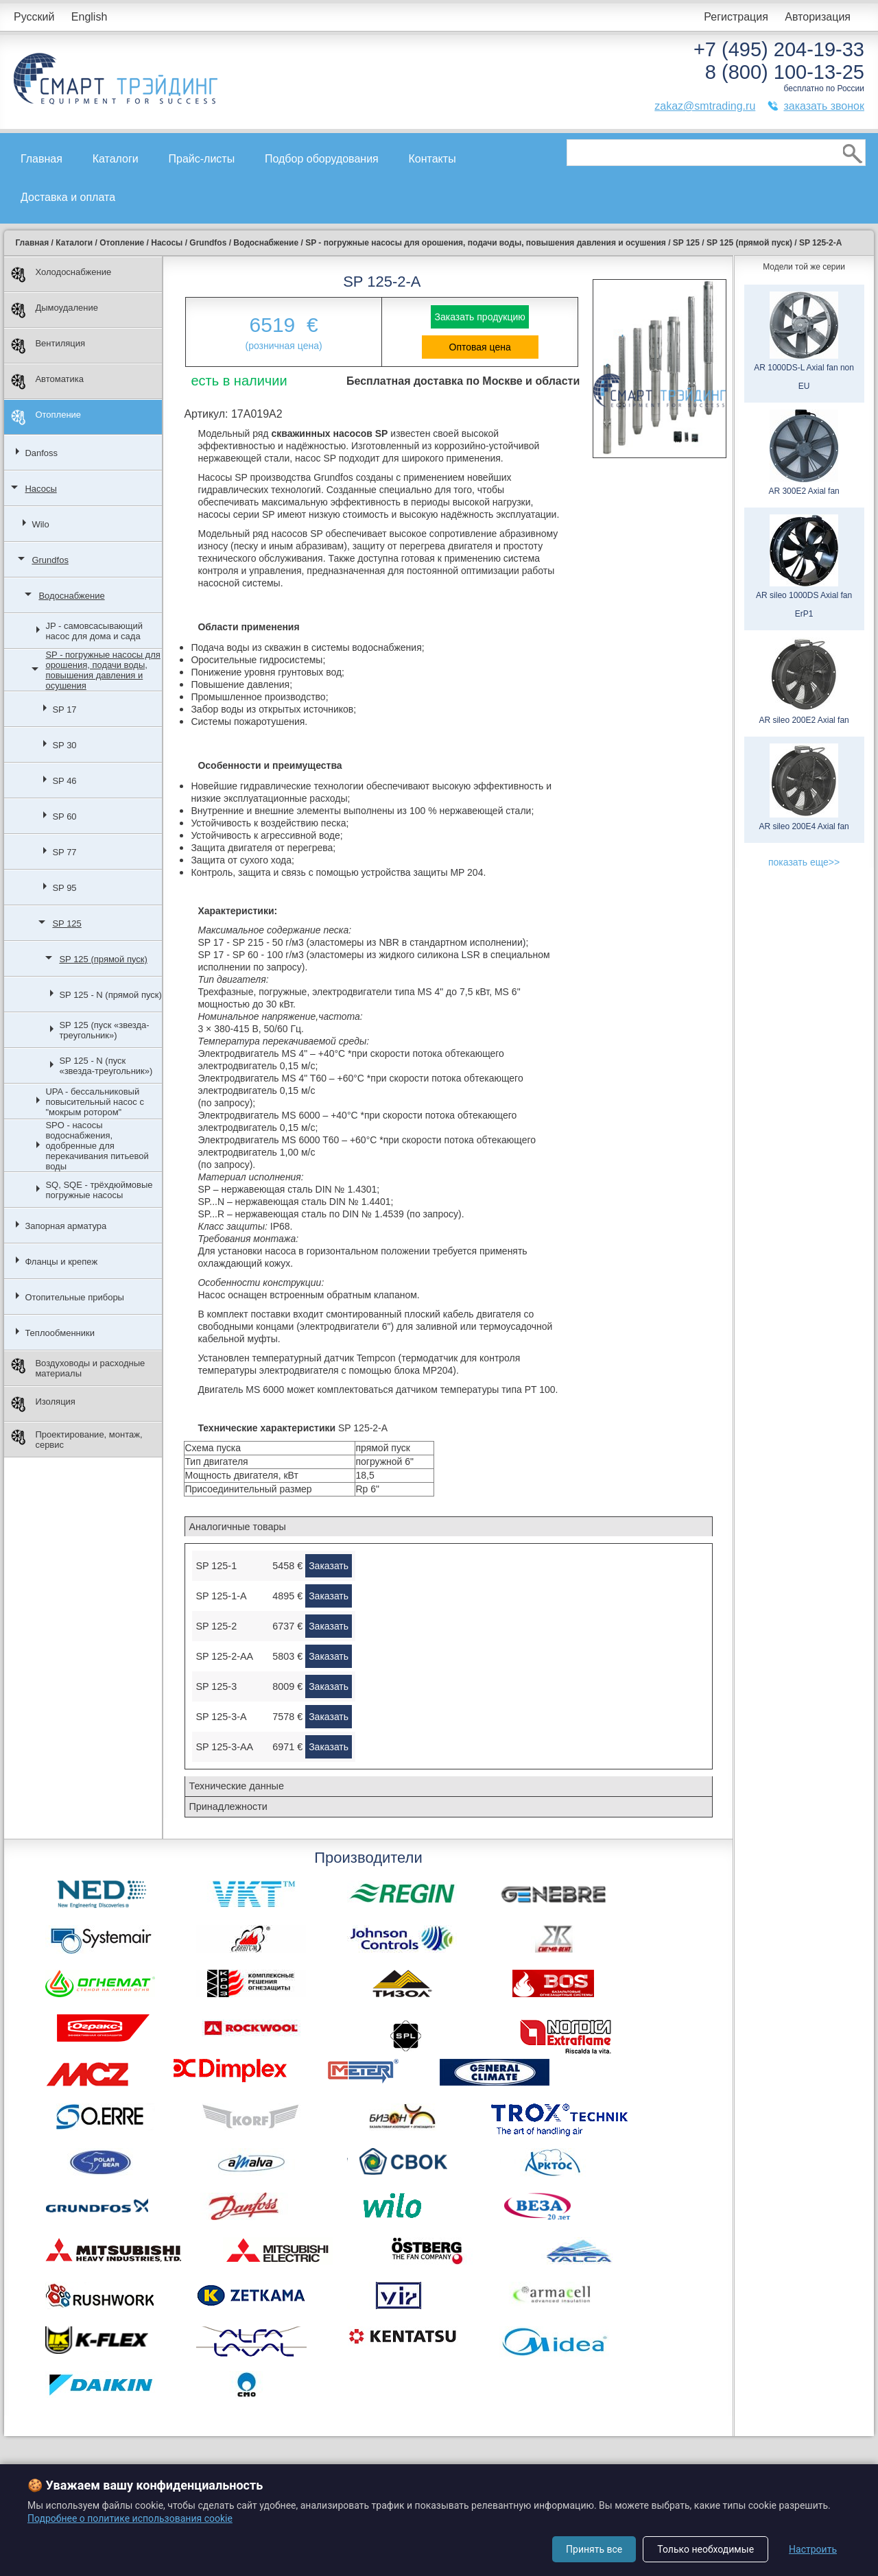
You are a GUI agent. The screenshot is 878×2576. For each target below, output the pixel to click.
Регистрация (736, 17)
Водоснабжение (71, 596)
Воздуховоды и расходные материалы (78, 1368)
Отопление (46, 417)
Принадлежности (228, 1806)
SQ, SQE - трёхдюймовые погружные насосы (98, 1190)
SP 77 (64, 852)
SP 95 (64, 888)
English (89, 17)
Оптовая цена (480, 347)
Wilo (40, 524)
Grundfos (50, 560)
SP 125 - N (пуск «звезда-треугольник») (105, 1066)
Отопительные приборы (74, 1297)
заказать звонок (823, 106)
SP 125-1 (216, 1565)
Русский (34, 17)
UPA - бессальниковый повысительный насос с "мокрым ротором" (94, 1101)
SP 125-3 (216, 1686)
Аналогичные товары (237, 1526)
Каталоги (116, 159)
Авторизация (818, 17)
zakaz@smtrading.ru (704, 106)
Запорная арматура (65, 1226)
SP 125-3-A (220, 1716)
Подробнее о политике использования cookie (130, 2518)
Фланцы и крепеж (61, 1261)
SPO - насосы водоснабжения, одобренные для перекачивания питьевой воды (96, 1145)
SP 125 (66, 923)
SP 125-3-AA (224, 1746)
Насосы (40, 489)
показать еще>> (804, 862)
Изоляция (43, 1404)
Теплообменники (60, 1333)
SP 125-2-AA (224, 1656)
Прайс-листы (202, 159)
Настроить (813, 2549)
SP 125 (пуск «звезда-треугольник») (104, 1030)
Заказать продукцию (479, 316)
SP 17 (64, 709)
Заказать (328, 1565)
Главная (41, 159)
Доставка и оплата (68, 197)
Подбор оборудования (322, 159)
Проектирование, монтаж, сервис (76, 1439)
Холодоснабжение (61, 275)
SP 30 (64, 745)
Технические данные (236, 1785)
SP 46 (64, 781)
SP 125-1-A (220, 1595)
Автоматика (47, 382)
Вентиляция (48, 346)
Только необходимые (705, 2549)
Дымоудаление (54, 310)
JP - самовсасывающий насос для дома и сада (94, 631)
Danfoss (41, 453)
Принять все (594, 2549)
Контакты (432, 159)
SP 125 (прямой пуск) (103, 959)
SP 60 (64, 816)
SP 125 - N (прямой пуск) (110, 995)
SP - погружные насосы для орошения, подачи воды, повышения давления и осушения (102, 670)
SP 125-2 (216, 1626)
